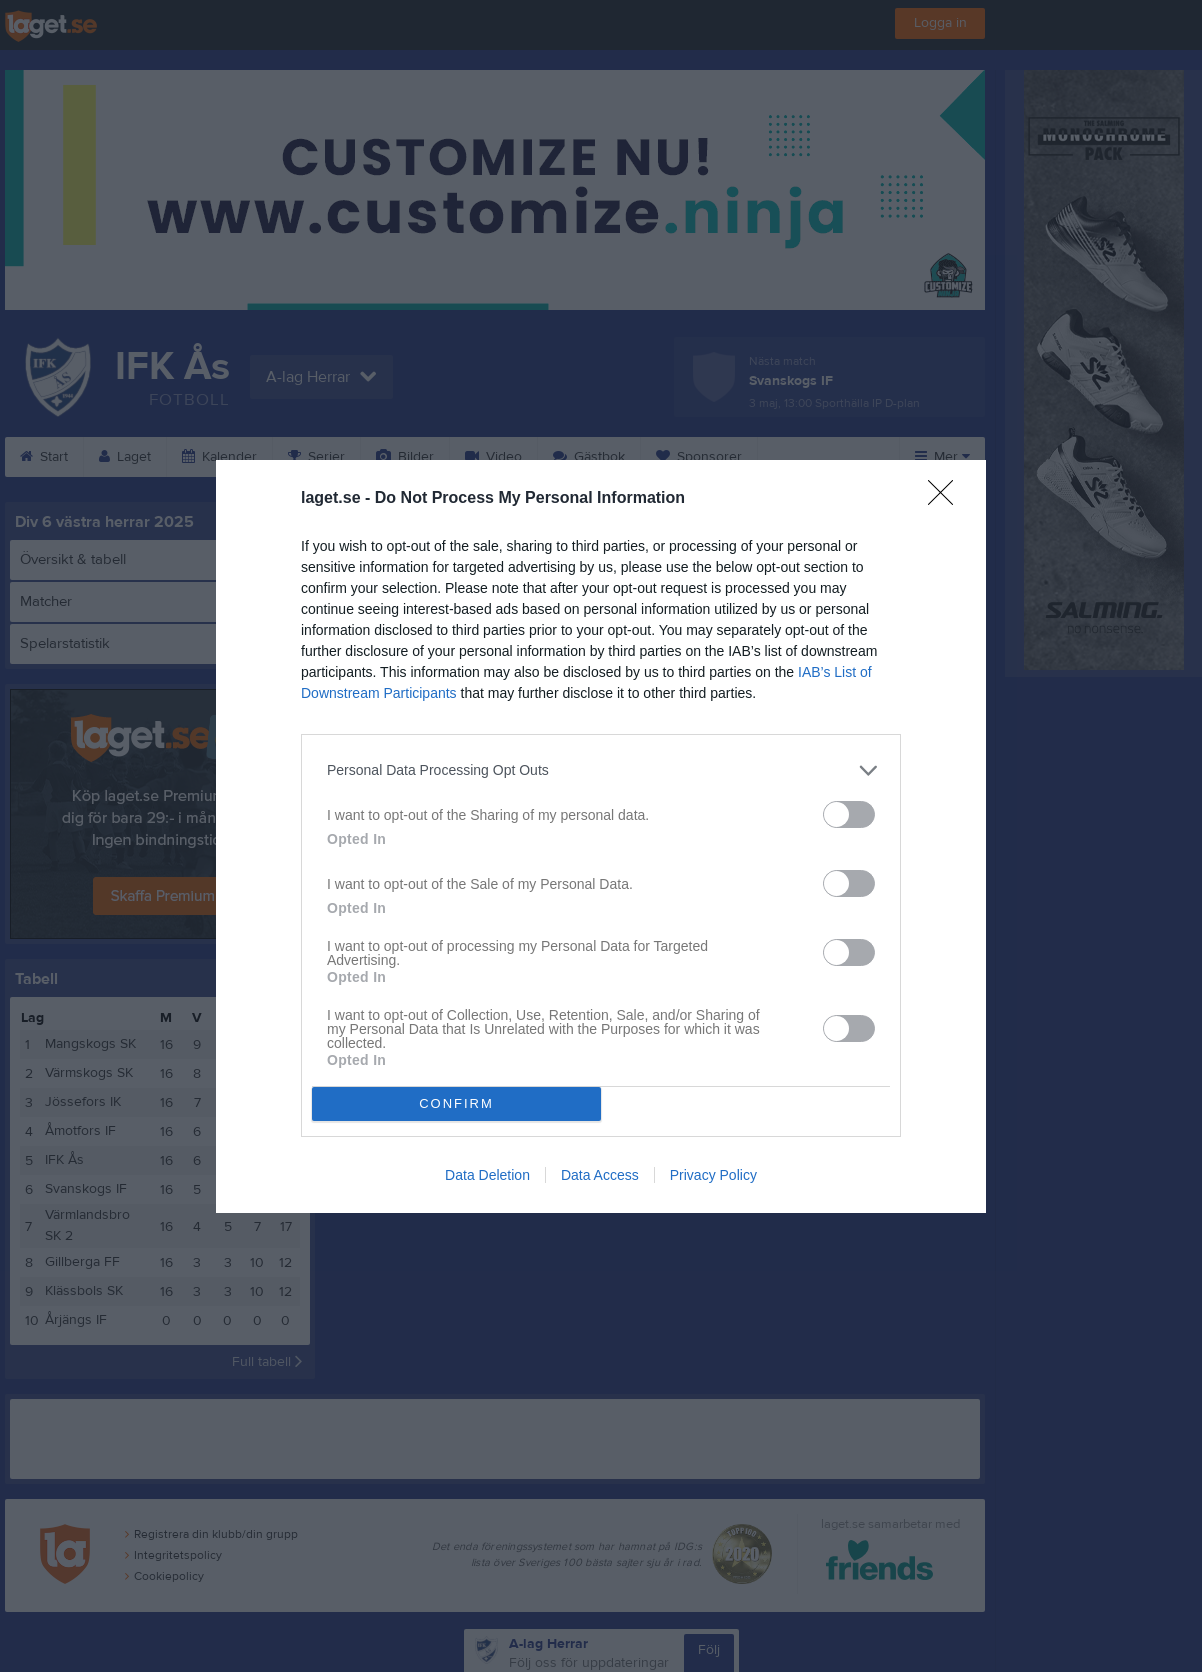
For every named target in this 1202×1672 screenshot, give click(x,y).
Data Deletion (487, 1175)
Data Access (600, 1175)
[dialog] (601, 836)
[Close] (947, 499)
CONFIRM (456, 1103)
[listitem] (601, 770)
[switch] (849, 814)
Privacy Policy (713, 1175)
